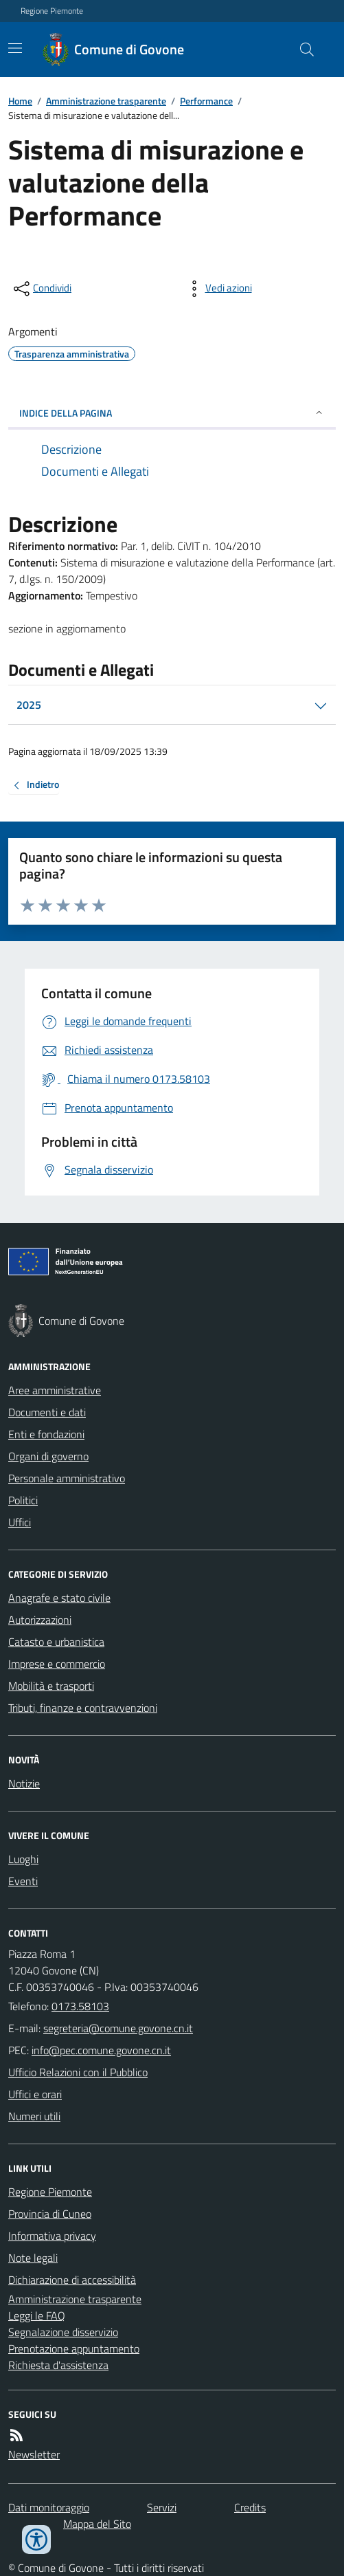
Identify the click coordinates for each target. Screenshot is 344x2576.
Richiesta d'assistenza (58, 2365)
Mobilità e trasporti (51, 1685)
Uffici (19, 1522)
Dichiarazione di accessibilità (72, 2279)
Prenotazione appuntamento (73, 2348)
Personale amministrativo (66, 1478)
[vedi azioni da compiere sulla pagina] (218, 289)
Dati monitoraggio (48, 2507)
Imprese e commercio (56, 1663)
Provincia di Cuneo (49, 2213)
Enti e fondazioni (46, 1434)
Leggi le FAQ (36, 2315)
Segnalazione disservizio (63, 2332)
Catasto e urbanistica (56, 1641)
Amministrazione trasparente (106, 100)
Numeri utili (34, 2116)
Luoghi (23, 1859)
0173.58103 (80, 2006)
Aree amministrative (54, 1390)
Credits (250, 2507)
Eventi (23, 1881)
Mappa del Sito (97, 2524)
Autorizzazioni (39, 1619)
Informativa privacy (52, 2235)
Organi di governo (48, 1456)
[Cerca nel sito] (301, 49)
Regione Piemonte (52, 11)
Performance (206, 100)
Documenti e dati (47, 1412)
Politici (23, 1500)
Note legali (33, 2257)
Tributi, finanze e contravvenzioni (82, 1707)
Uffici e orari (35, 2094)
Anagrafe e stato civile (59, 1597)
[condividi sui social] (41, 289)
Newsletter (34, 2454)
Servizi (161, 2507)
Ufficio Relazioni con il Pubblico (78, 2072)
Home (20, 100)
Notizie (24, 1783)
